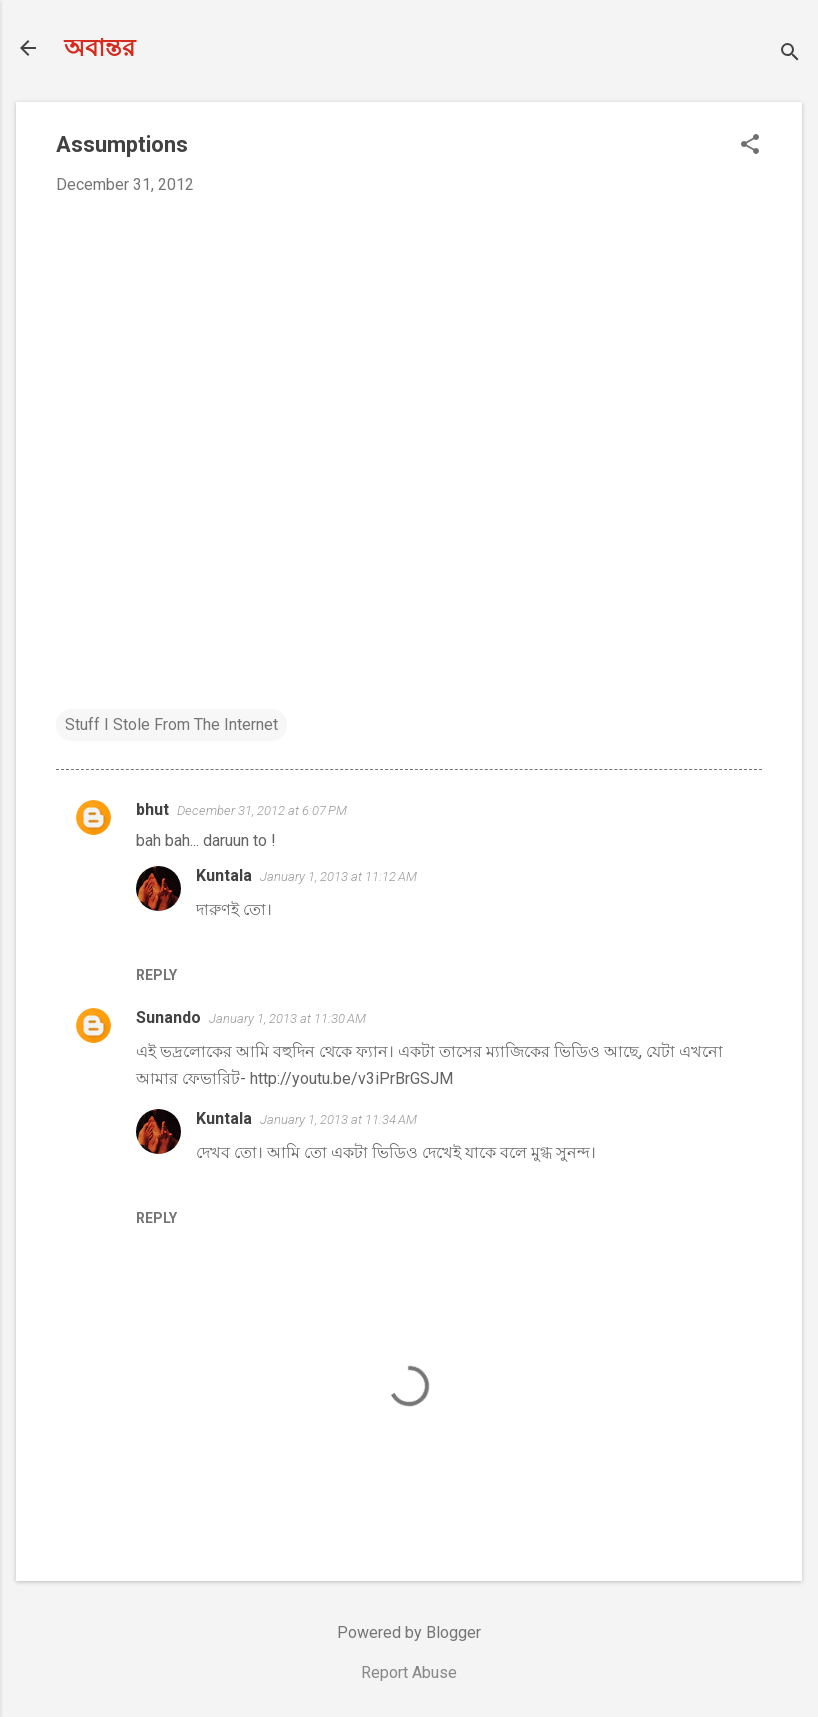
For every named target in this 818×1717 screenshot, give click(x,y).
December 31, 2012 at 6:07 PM (262, 810)
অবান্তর (99, 48)
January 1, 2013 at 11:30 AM (287, 1018)
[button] (750, 146)
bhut (152, 809)
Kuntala (224, 875)
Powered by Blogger (409, 1632)
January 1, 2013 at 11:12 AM (338, 876)
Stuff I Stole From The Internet (171, 724)
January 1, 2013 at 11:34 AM (338, 1119)
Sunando (168, 1017)
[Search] (790, 54)
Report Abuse (409, 1672)
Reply (156, 975)
